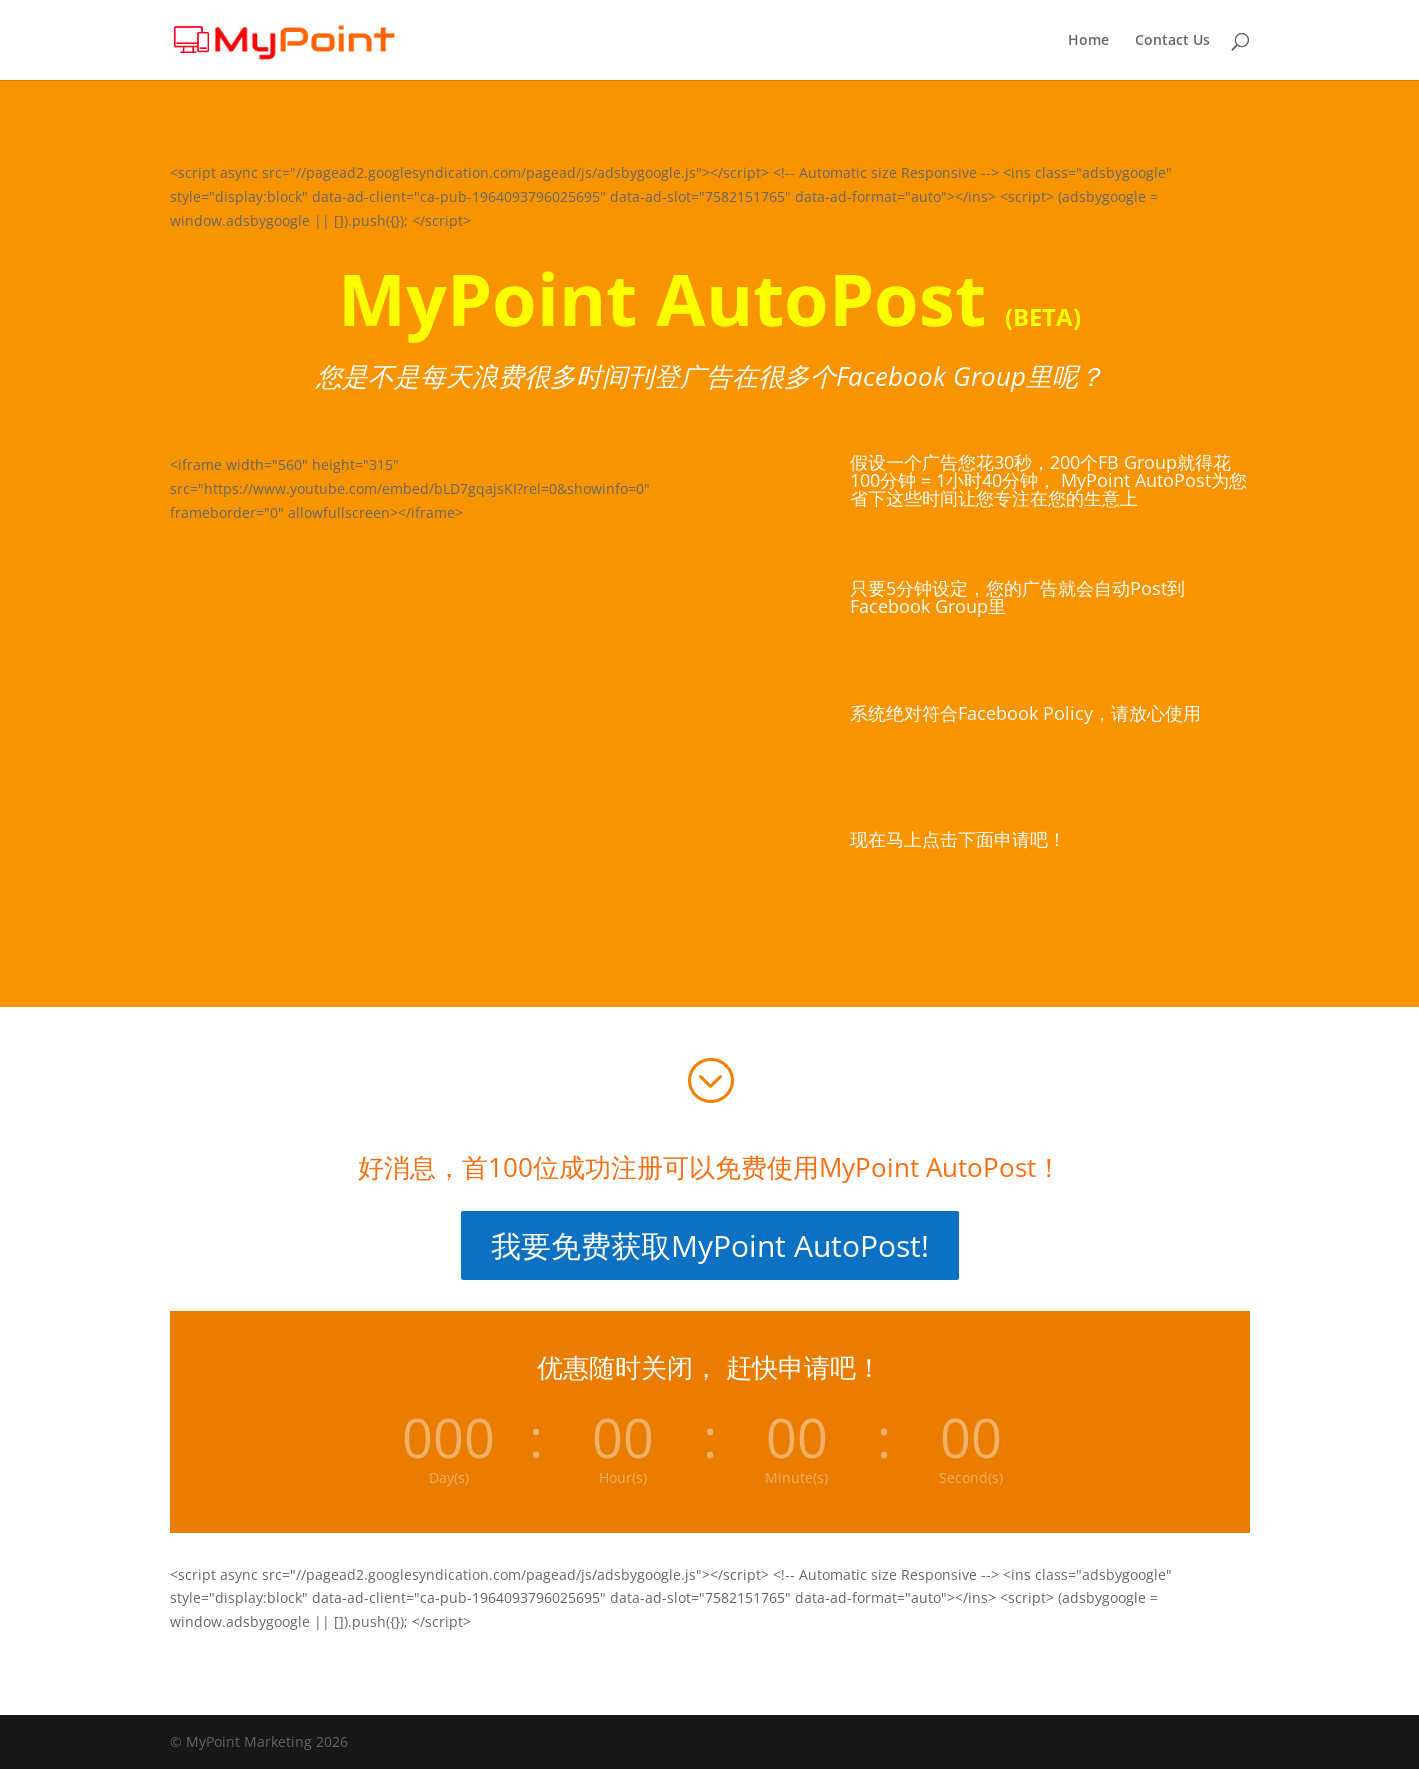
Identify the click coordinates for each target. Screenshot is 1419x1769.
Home (1088, 41)
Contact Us (1172, 41)
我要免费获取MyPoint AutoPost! (710, 1245)
